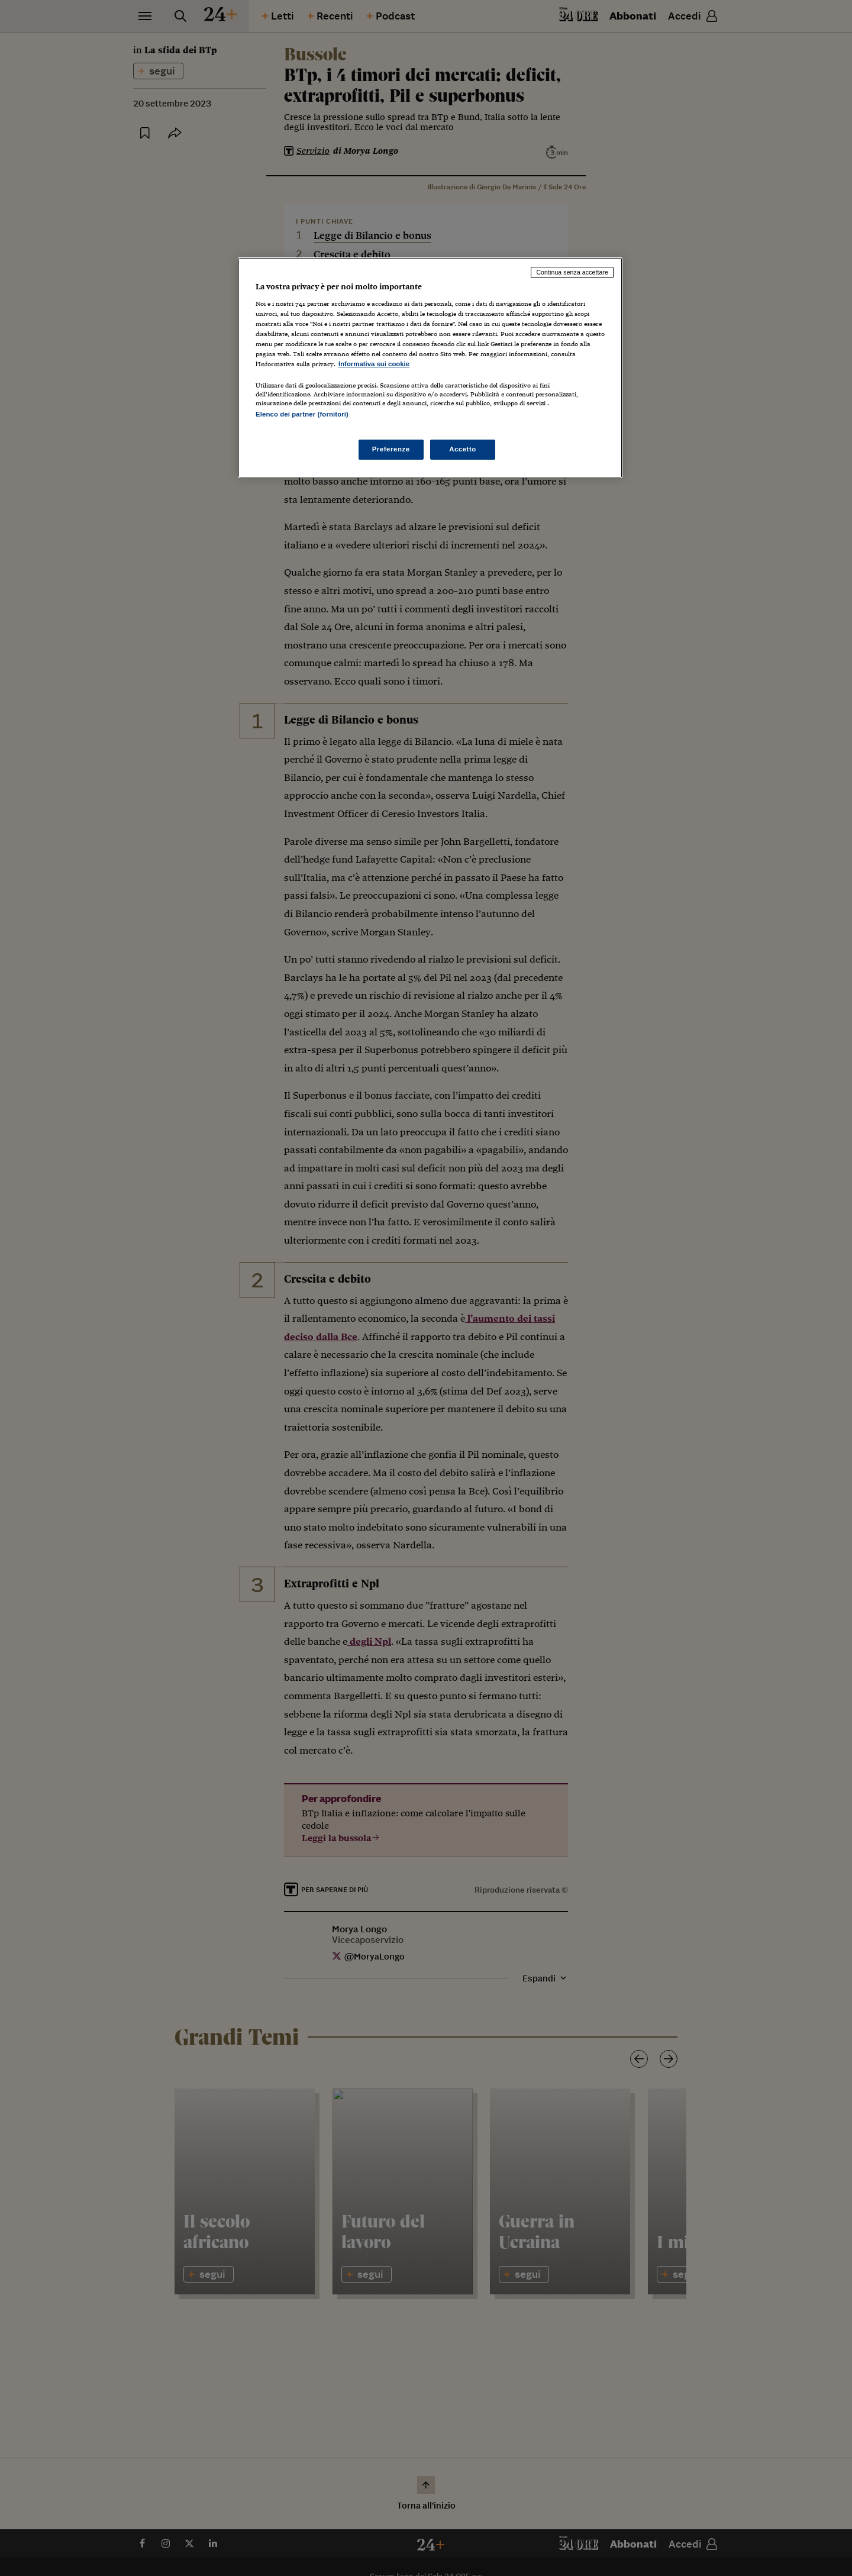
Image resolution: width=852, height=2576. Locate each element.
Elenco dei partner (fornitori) (302, 414)
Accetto (462, 449)
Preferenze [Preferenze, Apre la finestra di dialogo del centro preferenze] (391, 449)
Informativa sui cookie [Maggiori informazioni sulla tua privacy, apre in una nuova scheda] (373, 363)
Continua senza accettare (572, 272)
